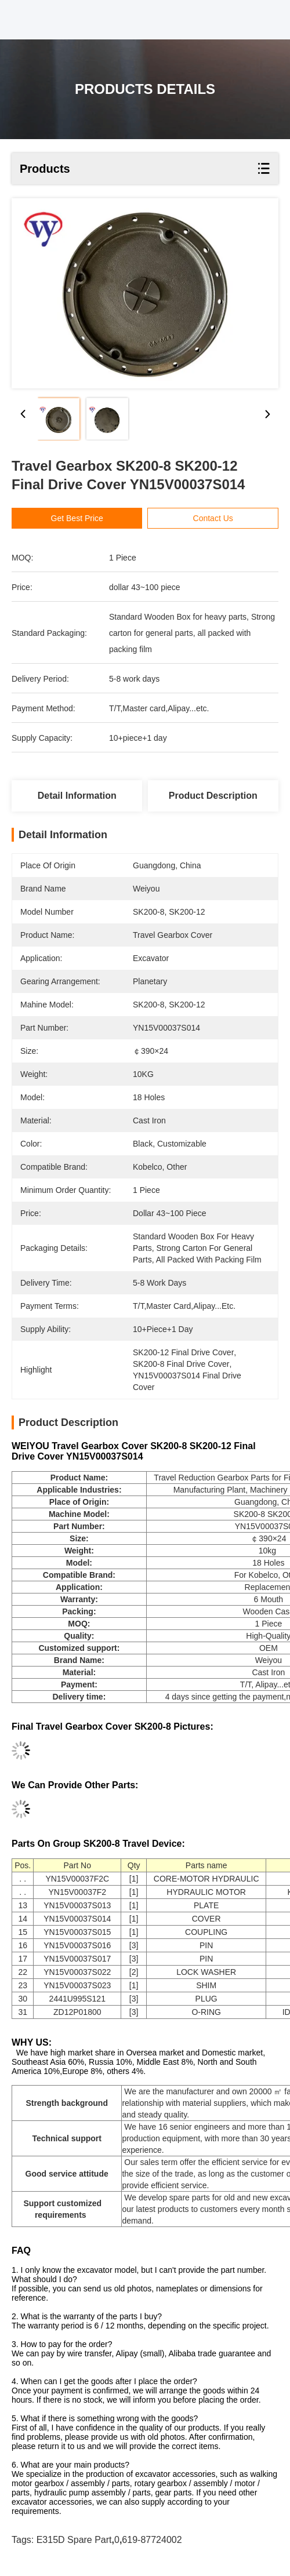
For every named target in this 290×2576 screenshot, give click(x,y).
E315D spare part (74, 2540)
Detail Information (77, 796)
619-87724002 (152, 2540)
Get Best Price (77, 518)
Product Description (213, 796)
